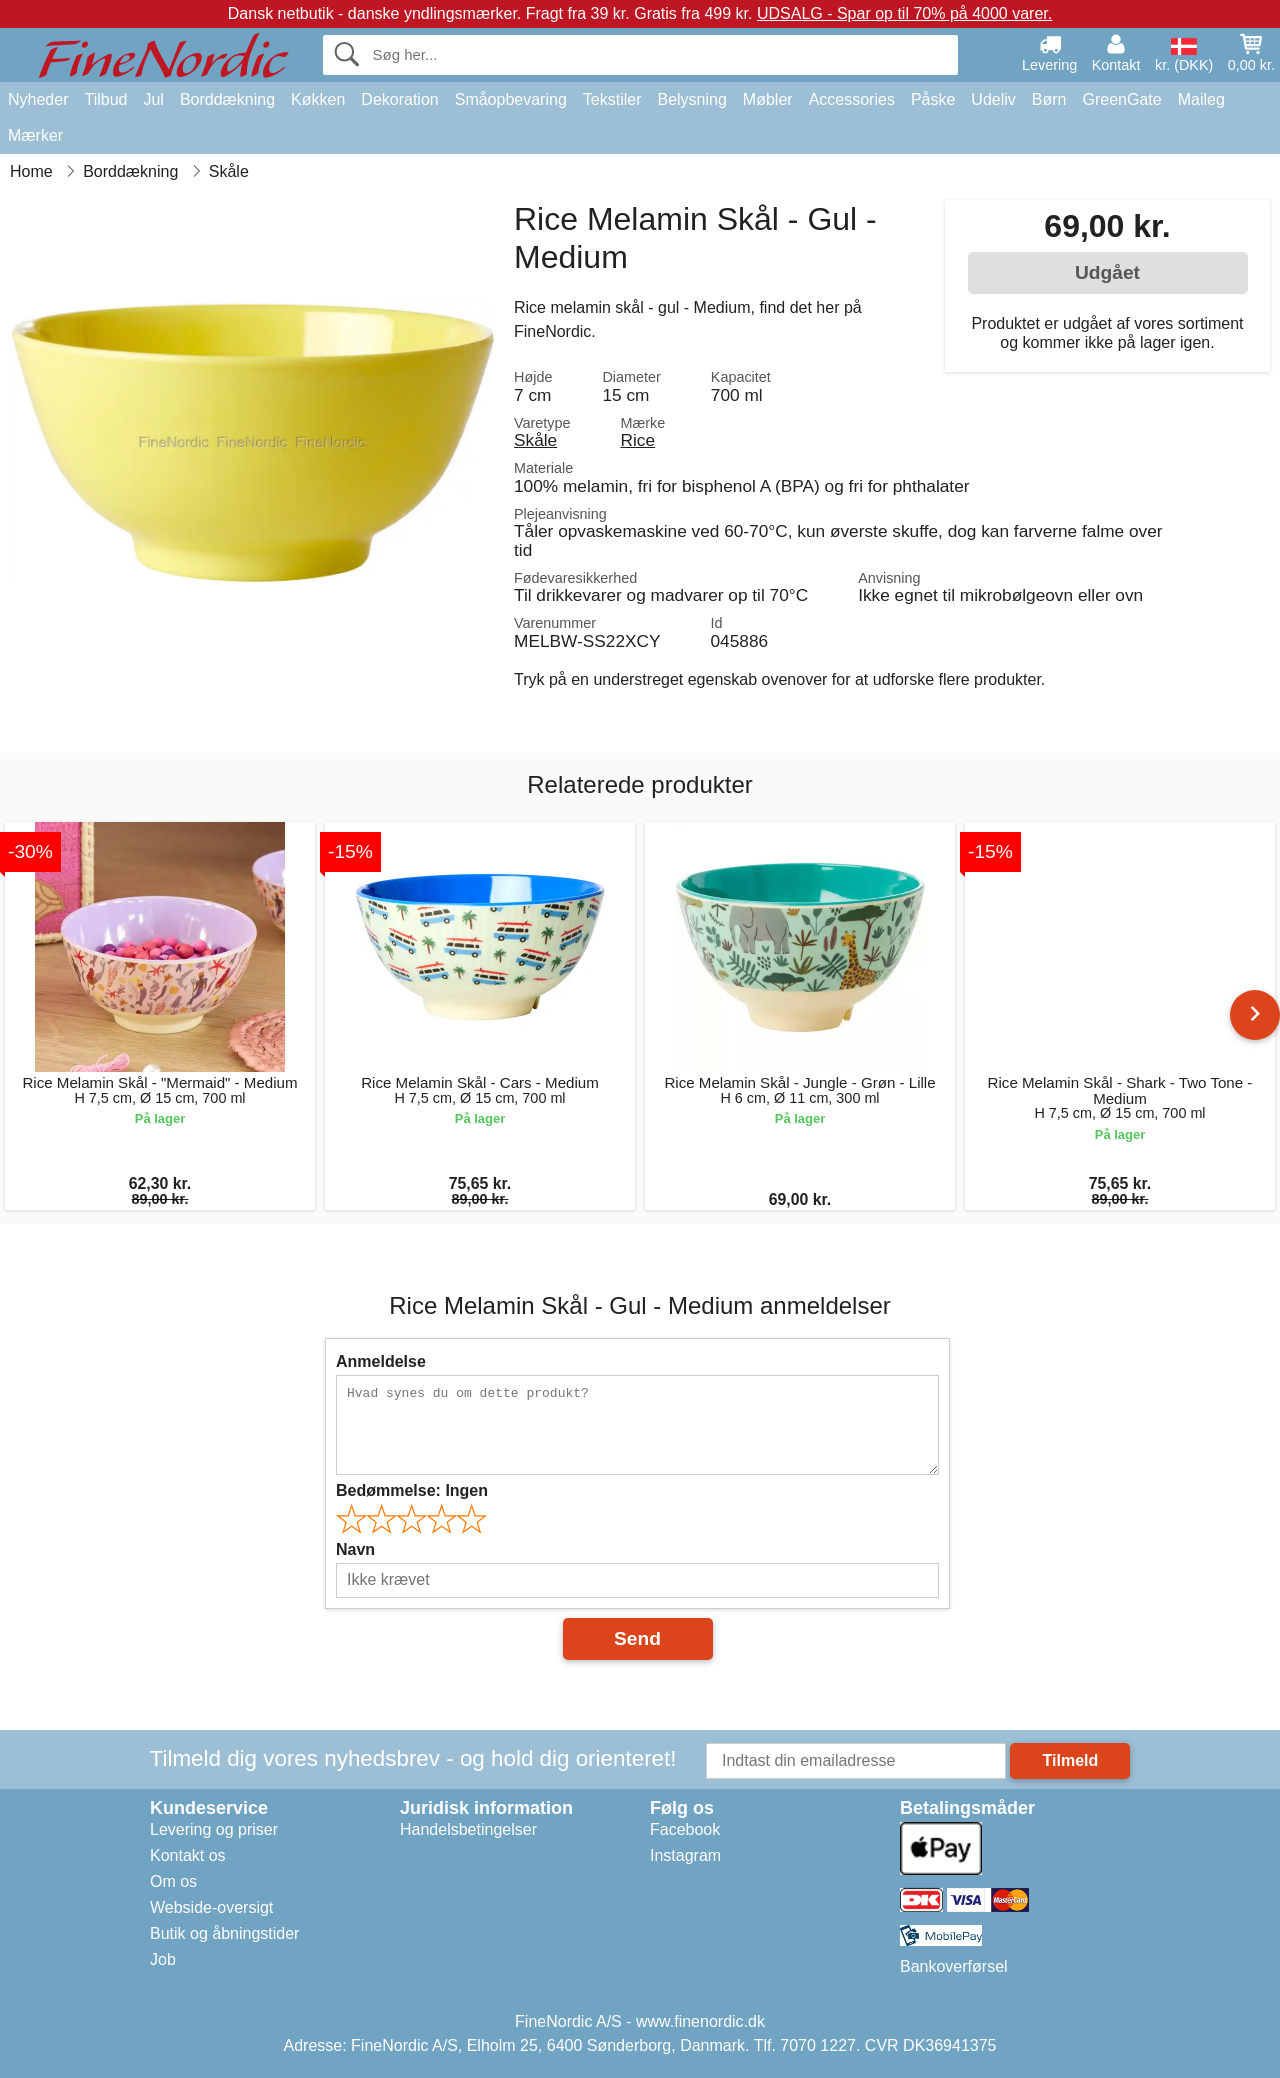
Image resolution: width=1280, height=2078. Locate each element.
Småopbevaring (511, 99)
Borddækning (227, 99)
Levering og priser (214, 1829)
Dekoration (399, 99)
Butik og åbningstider (224, 1933)
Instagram (685, 1855)
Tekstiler (612, 99)
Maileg (1201, 99)
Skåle (535, 440)
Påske (933, 99)
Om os (173, 1881)
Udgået (1107, 272)
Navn (355, 1549)
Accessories (852, 99)
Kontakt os (188, 1855)
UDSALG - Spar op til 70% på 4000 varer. (904, 13)
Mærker (35, 135)
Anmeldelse (381, 1361)
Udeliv (993, 99)
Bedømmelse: (412, 1490)
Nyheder (38, 99)
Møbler (768, 99)
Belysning (691, 99)
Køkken (318, 99)
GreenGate (1122, 99)
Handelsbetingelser (468, 1829)
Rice (638, 440)
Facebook (685, 1829)
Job (163, 1959)
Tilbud (105, 99)
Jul (153, 99)
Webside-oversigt (211, 1907)
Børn (1049, 99)
